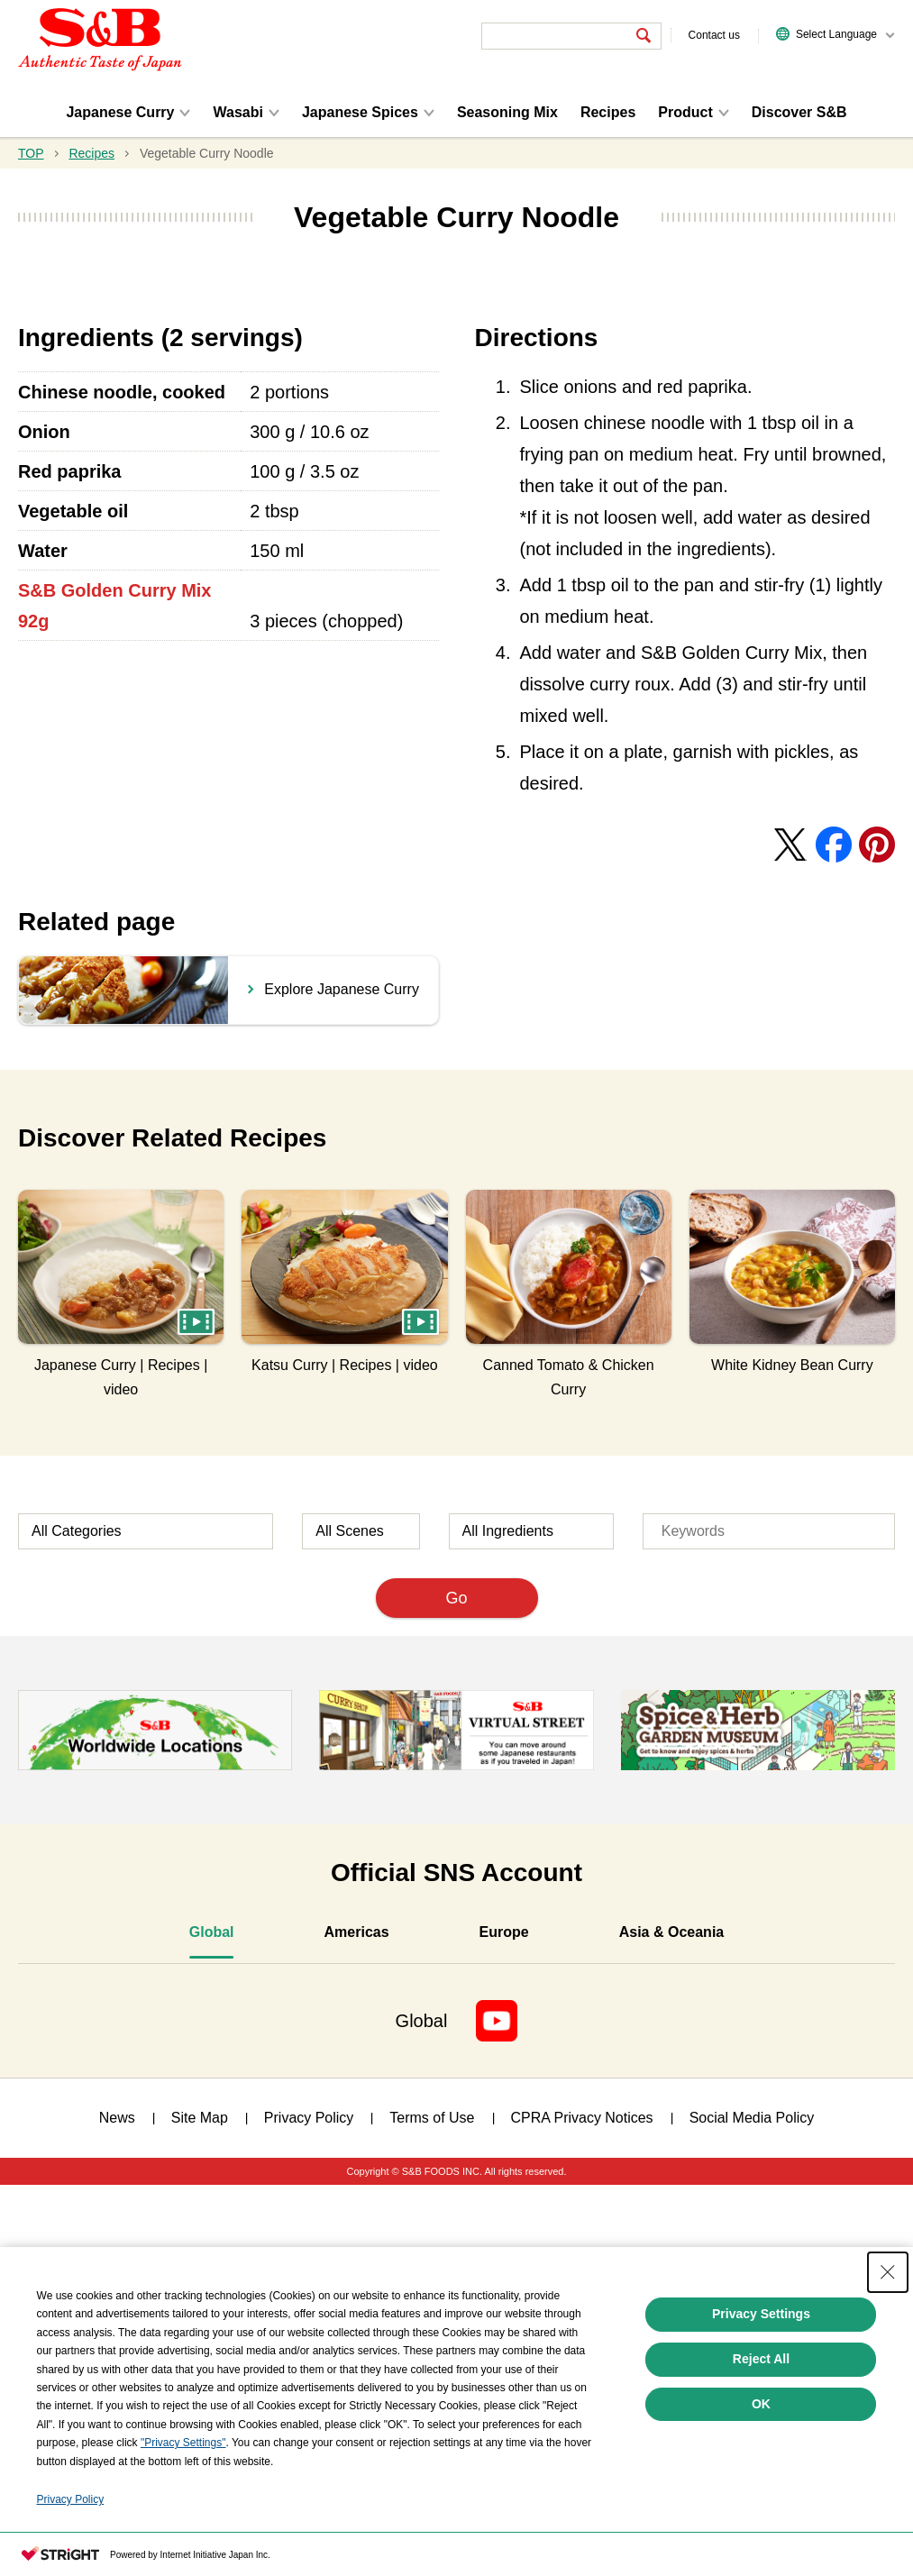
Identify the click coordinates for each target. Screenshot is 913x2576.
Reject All (761, 2359)
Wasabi (237, 112)
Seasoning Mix (507, 112)
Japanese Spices (360, 112)
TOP (31, 153)
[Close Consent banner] (888, 2272)
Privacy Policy (71, 2499)
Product (685, 112)
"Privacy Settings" (183, 2442)
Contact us (714, 35)
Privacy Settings (761, 2314)
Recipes (607, 112)
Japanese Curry (120, 112)
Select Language (836, 34)
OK (761, 2404)
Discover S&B (799, 112)
